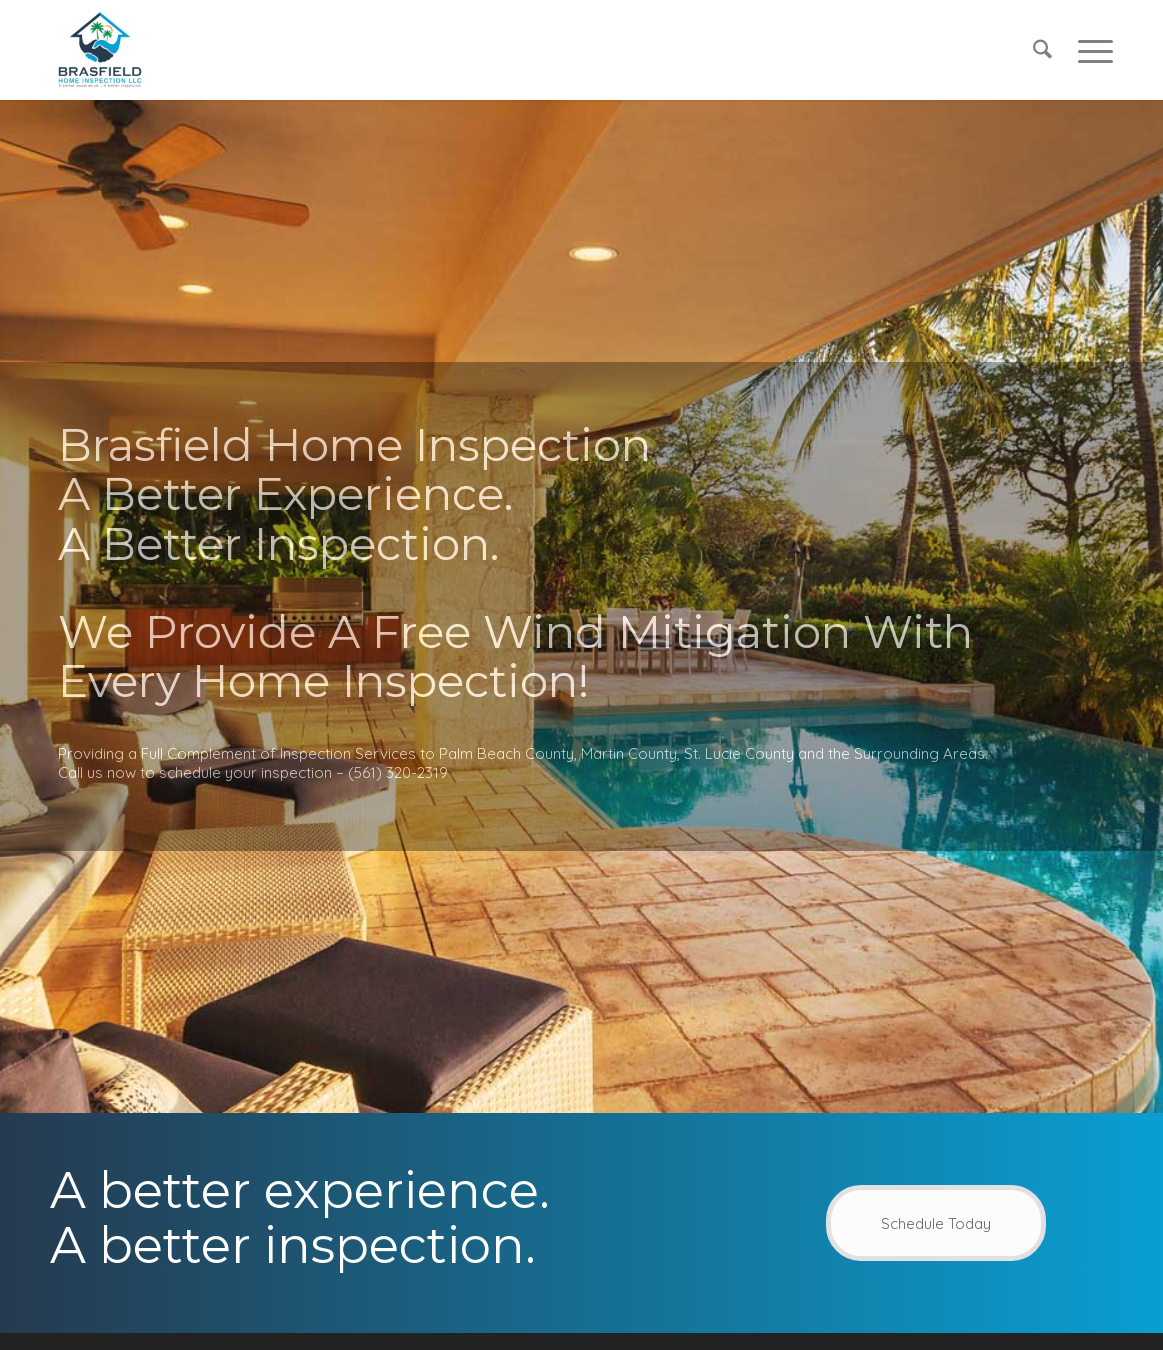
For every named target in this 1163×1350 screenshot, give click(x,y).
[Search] (1042, 50)
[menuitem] (1042, 50)
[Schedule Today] (936, 1223)
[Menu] (1089, 50)
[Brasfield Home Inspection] (100, 50)
